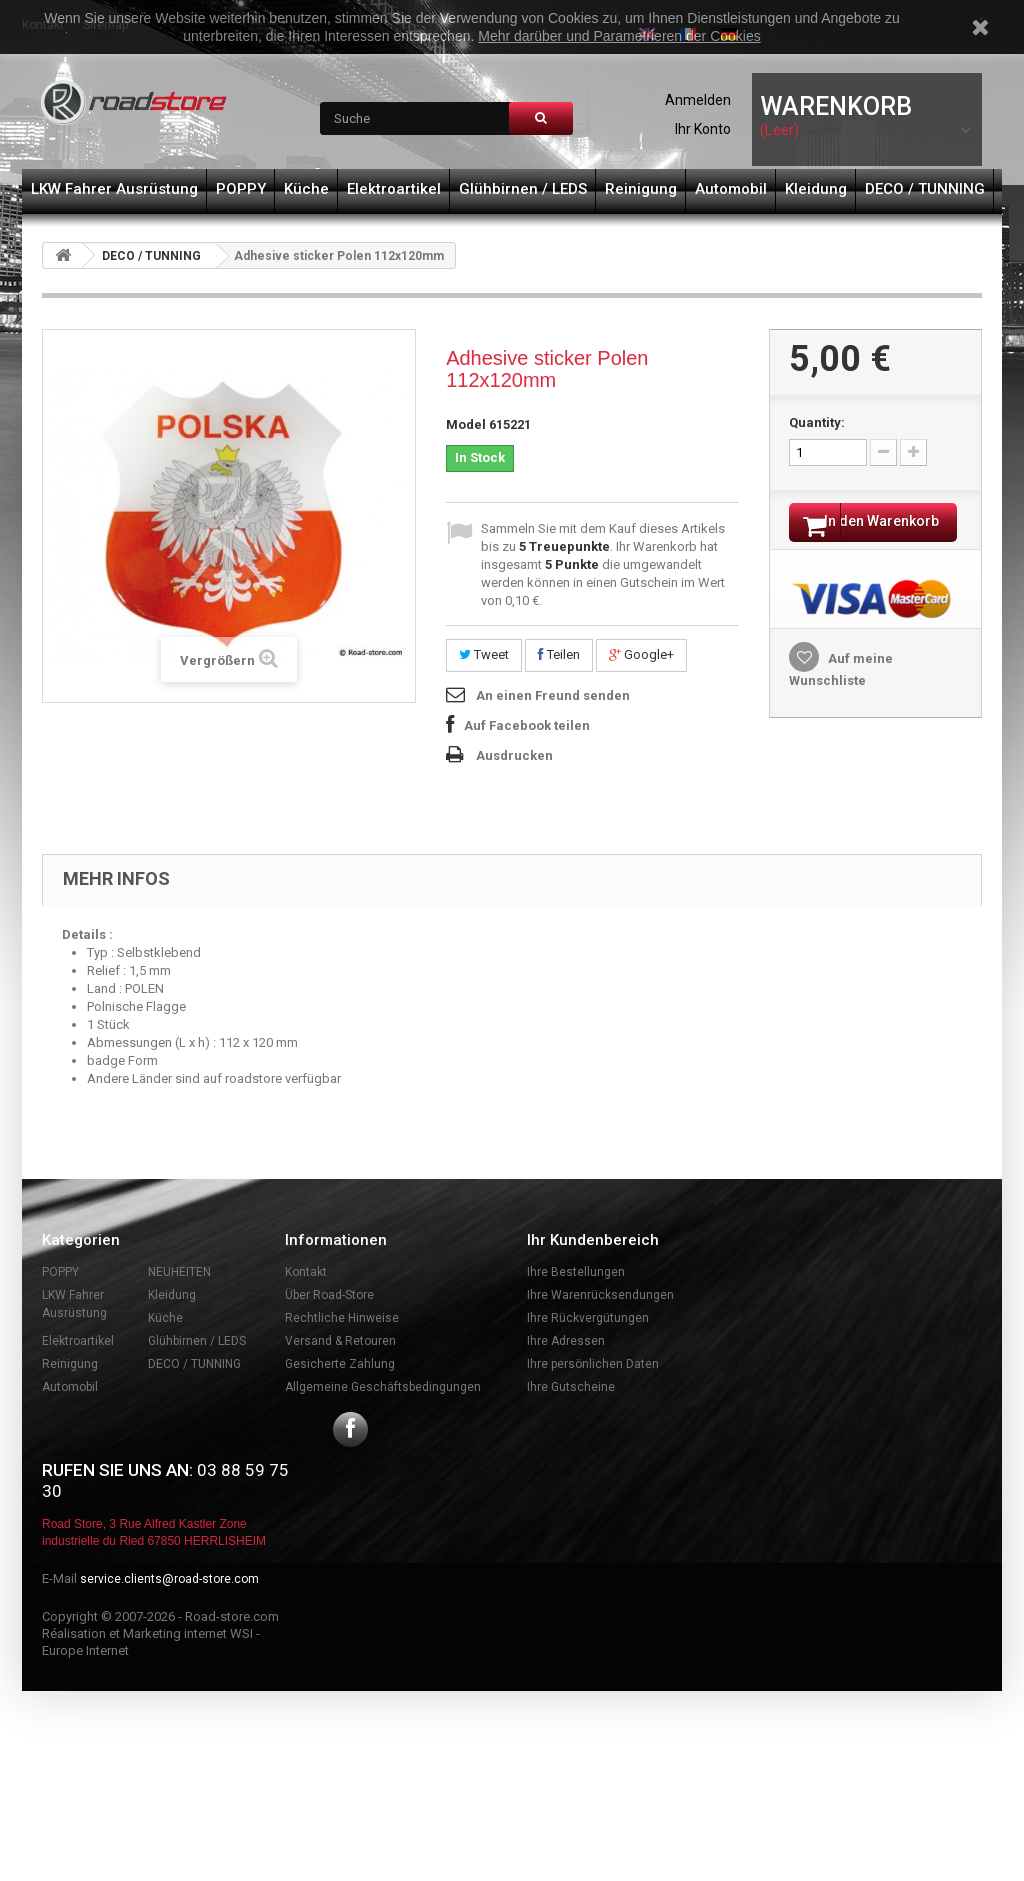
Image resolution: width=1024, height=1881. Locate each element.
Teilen (559, 654)
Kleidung (816, 189)
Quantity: (817, 422)
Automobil (731, 189)
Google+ (641, 654)
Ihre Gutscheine (571, 1387)
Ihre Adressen (566, 1341)
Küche (306, 189)
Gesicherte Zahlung (340, 1364)
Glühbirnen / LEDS (523, 189)
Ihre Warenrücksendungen (600, 1295)
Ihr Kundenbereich (593, 1240)
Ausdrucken (514, 755)
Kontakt (306, 1272)
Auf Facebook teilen (527, 725)
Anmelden (698, 100)
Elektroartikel (394, 189)
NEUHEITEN (179, 1272)
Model (466, 424)
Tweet (484, 654)
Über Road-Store (329, 1295)
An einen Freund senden (553, 695)
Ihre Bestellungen (576, 1272)
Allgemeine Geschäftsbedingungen (383, 1387)
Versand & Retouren (340, 1341)
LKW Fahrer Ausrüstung (114, 189)
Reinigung (641, 189)
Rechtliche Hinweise (342, 1318)
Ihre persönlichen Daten (593, 1364)
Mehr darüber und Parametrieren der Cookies (619, 36)
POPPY (241, 189)
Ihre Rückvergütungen (588, 1318)
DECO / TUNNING (925, 189)
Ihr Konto (703, 129)
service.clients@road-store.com (169, 1579)
